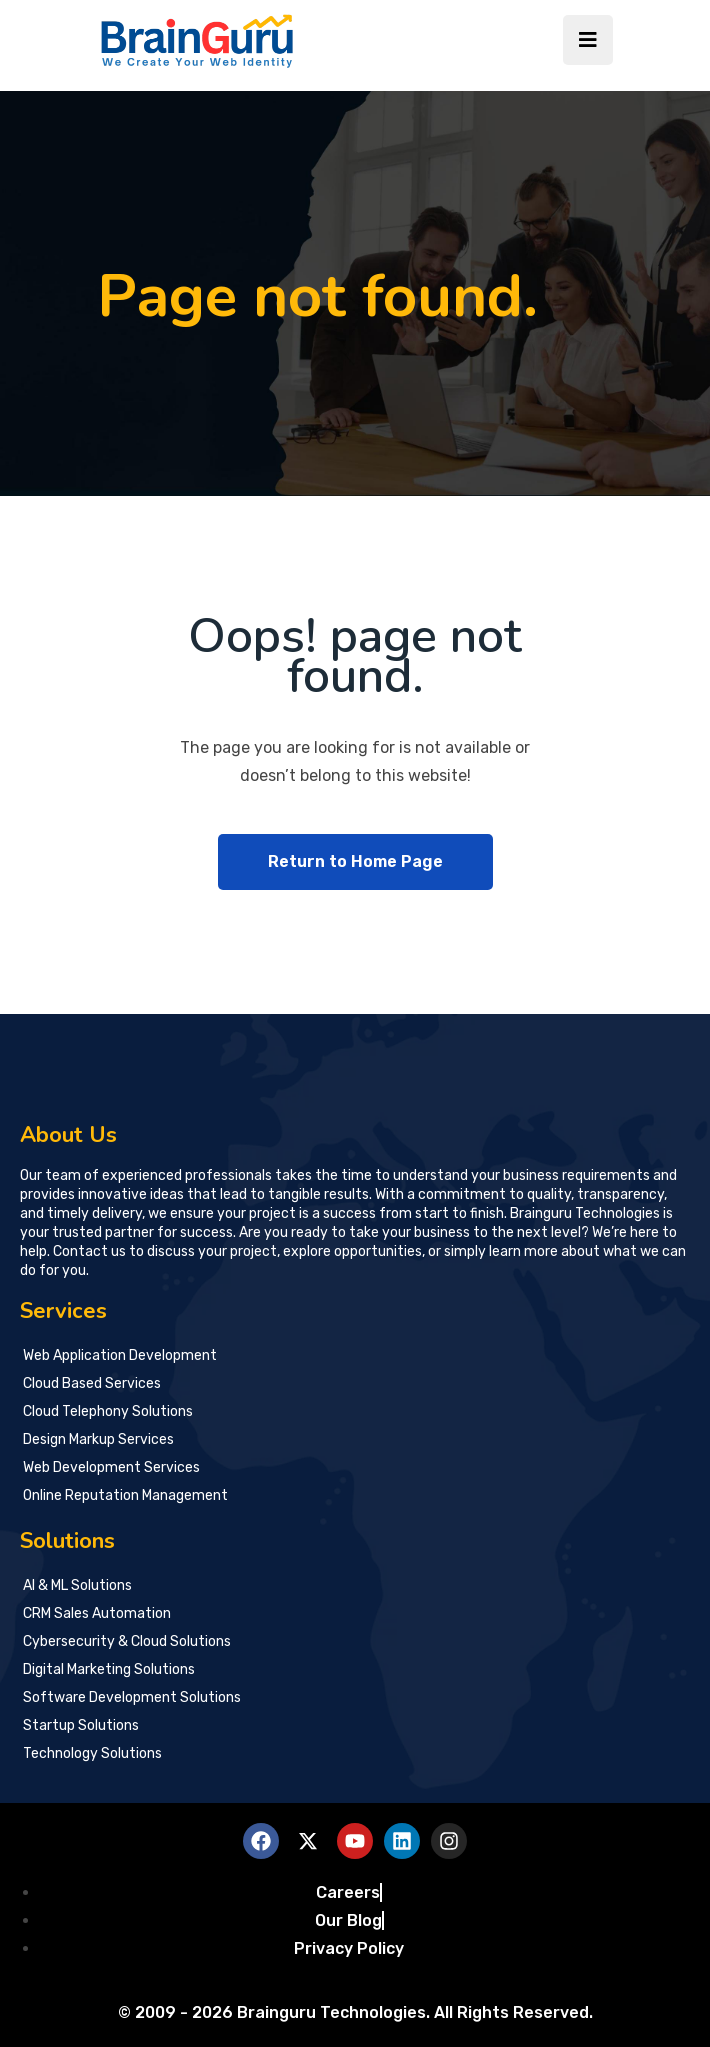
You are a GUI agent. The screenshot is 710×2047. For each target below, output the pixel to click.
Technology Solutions (92, 1753)
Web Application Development (120, 1355)
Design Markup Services (98, 1439)
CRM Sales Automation (97, 1613)
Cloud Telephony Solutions (108, 1411)
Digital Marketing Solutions (109, 1669)
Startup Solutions (82, 1725)
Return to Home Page (355, 861)
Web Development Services (111, 1467)
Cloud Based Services (92, 1383)
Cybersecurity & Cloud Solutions (127, 1641)
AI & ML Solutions (77, 1585)
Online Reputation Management (125, 1495)
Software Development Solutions (132, 1697)
